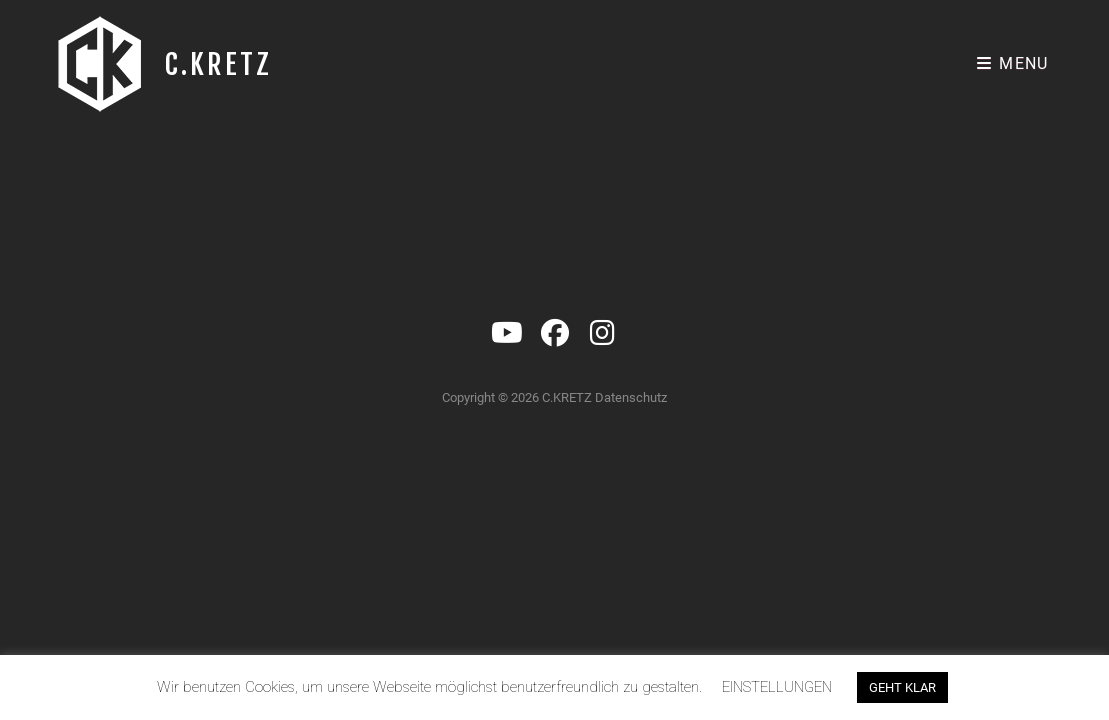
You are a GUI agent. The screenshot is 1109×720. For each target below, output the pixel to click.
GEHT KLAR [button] (902, 687)
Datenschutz (631, 495)
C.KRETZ (218, 64)
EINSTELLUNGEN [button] (777, 687)
